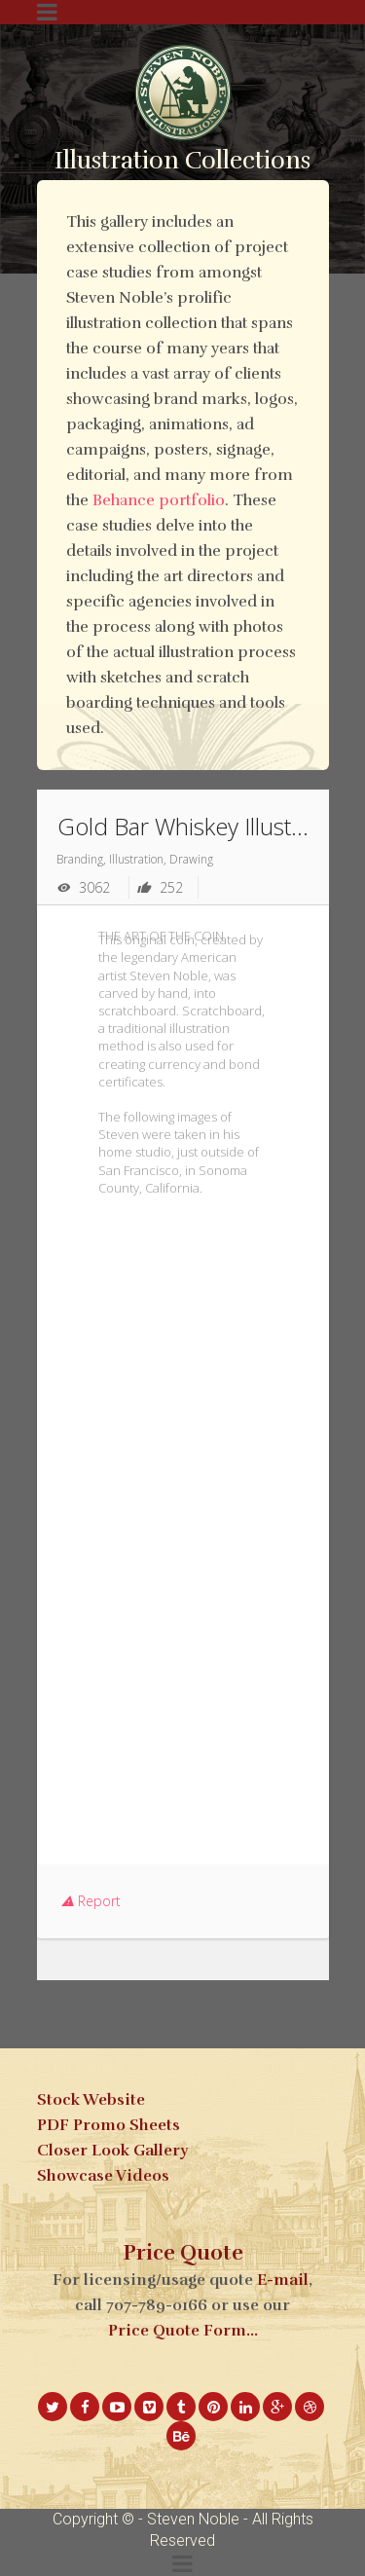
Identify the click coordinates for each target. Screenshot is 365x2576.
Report (91, 1901)
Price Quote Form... (183, 2330)
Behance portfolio (158, 500)
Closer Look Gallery (112, 2150)
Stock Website (91, 2100)
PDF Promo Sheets (108, 2125)
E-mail (283, 2280)
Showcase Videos (103, 2176)
